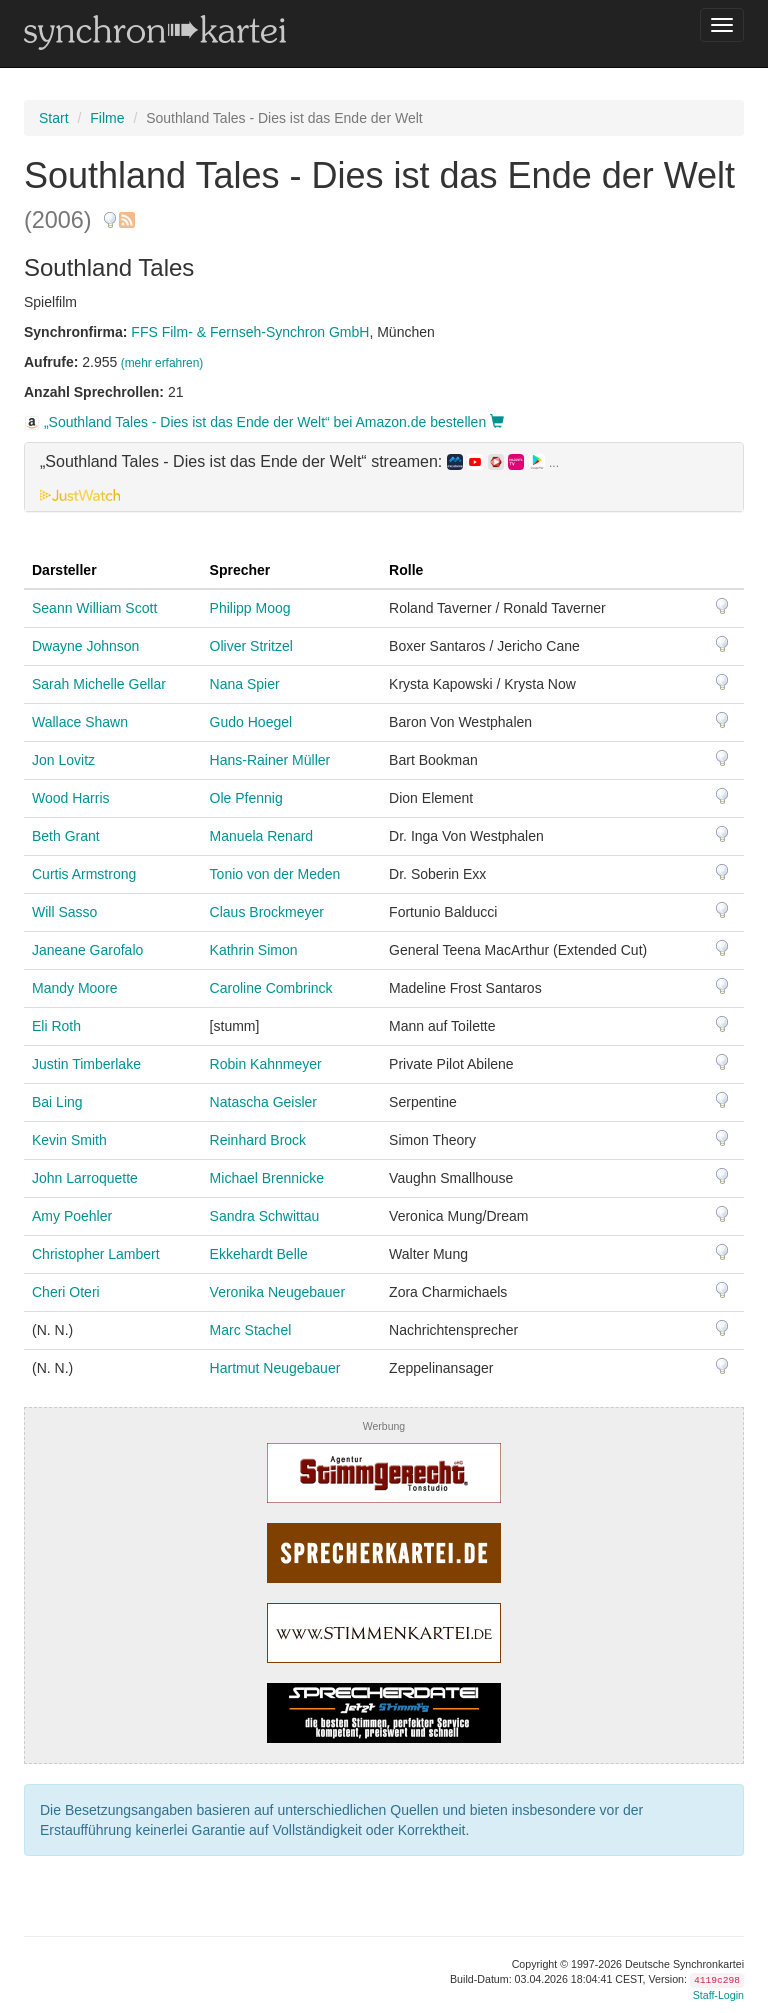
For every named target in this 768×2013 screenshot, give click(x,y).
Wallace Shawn (80, 722)
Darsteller (64, 570)
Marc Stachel (251, 1330)
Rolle (406, 570)
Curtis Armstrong (84, 874)
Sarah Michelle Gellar (99, 684)
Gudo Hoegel (251, 722)
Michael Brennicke (267, 1178)
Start (54, 118)
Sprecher (240, 570)
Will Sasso (64, 912)
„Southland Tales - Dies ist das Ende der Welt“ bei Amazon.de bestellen (264, 422)
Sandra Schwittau (265, 1216)
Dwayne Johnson (85, 646)
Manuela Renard (262, 836)
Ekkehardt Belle (259, 1254)
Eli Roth (56, 1026)
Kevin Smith (69, 1140)
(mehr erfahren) (162, 363)
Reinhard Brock (258, 1140)
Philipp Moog (250, 608)
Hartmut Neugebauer (275, 1368)
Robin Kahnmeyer (266, 1064)
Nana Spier (245, 684)
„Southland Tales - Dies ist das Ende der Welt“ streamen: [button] (299, 462)
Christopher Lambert (96, 1254)
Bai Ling (57, 1102)
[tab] (384, 477)
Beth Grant (66, 836)
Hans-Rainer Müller (270, 760)
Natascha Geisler (263, 1102)
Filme (107, 118)
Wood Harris (71, 798)
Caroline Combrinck (271, 988)
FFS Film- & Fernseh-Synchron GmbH (250, 332)
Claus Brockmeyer (267, 912)
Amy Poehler (72, 1216)
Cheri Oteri (66, 1292)
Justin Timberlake (86, 1064)
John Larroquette (85, 1178)
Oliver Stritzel (251, 646)
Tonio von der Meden (275, 874)
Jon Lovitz (63, 760)
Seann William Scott (94, 608)
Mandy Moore (75, 988)
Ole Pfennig (246, 798)
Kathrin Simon (254, 950)
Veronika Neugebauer (277, 1292)
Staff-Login (718, 1995)
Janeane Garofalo (87, 950)
